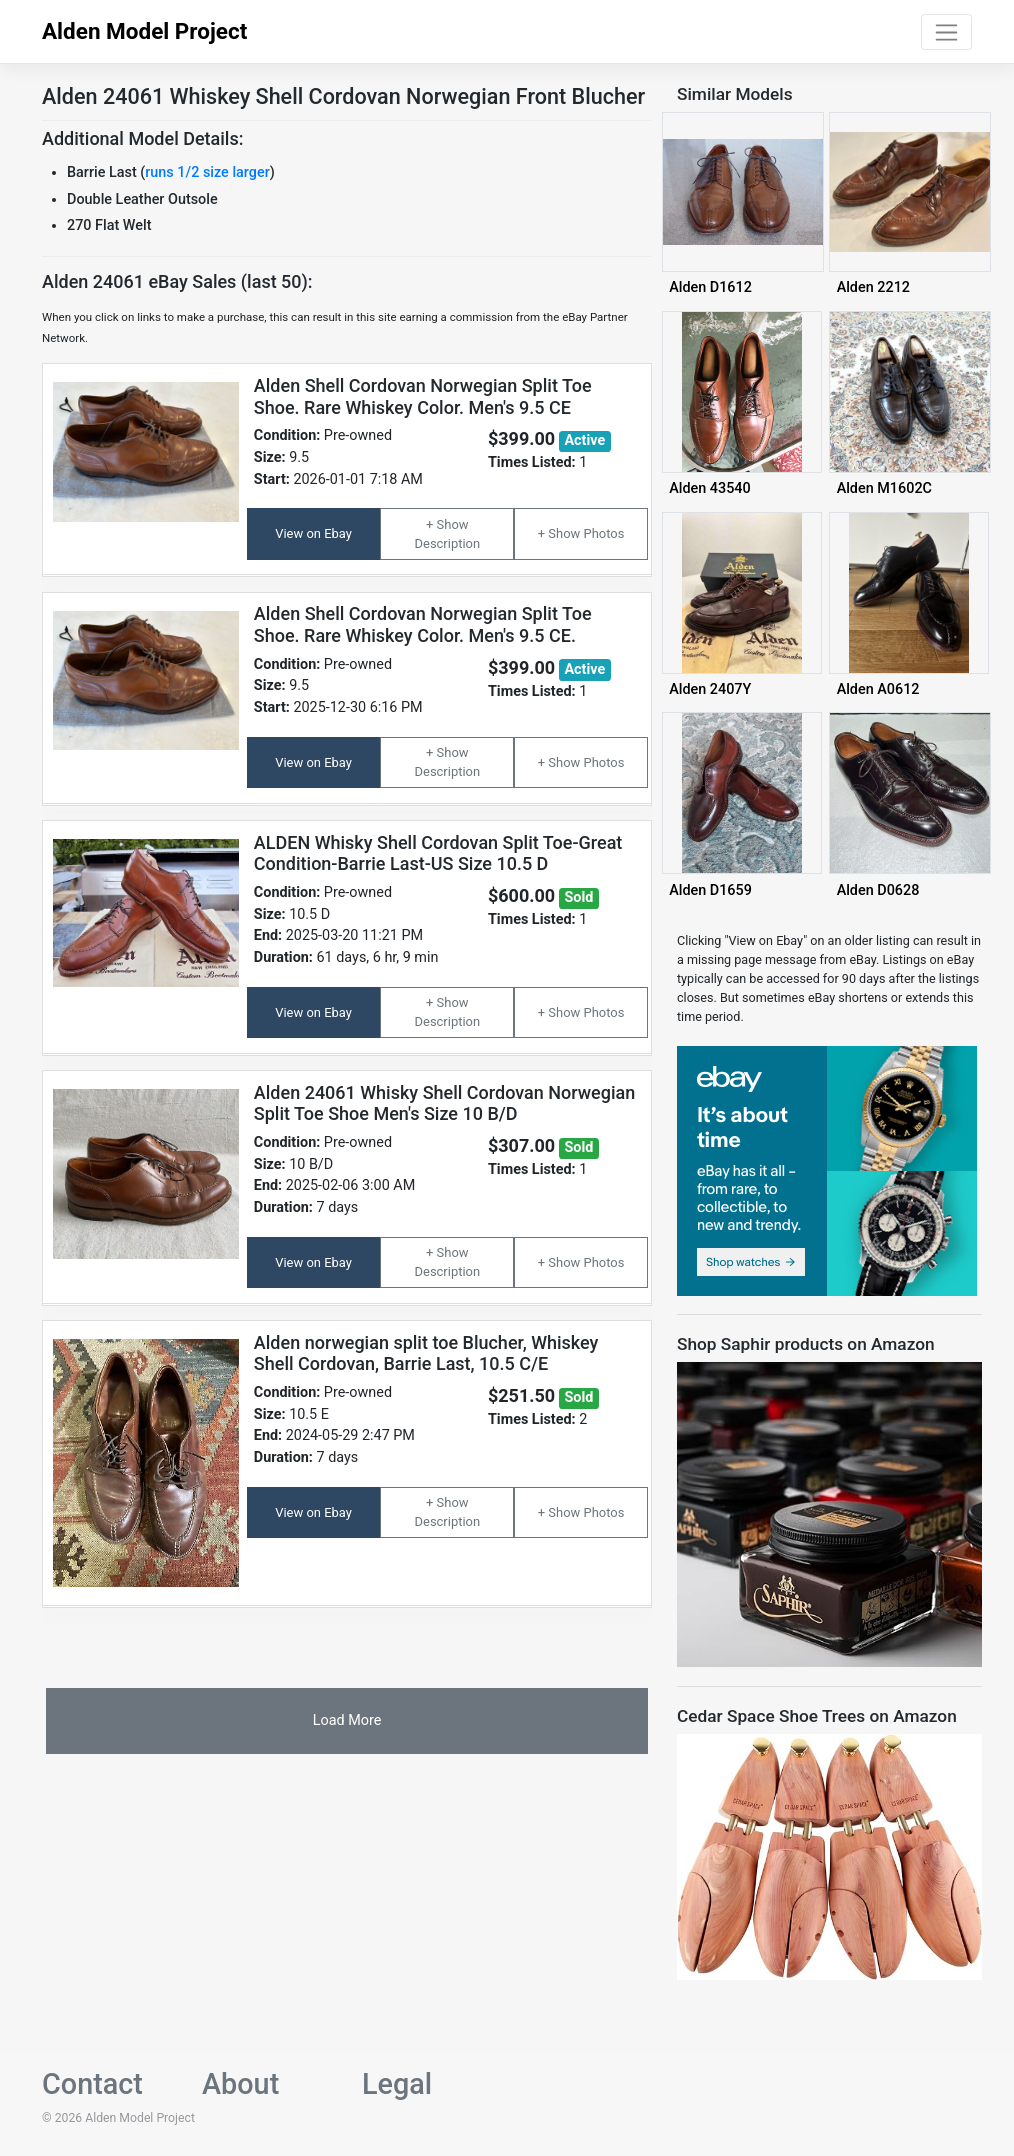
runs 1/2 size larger (207, 172)
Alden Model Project (144, 31)
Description (448, 543)
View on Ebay (313, 533)
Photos (603, 533)
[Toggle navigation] (946, 32)
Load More (347, 1720)
